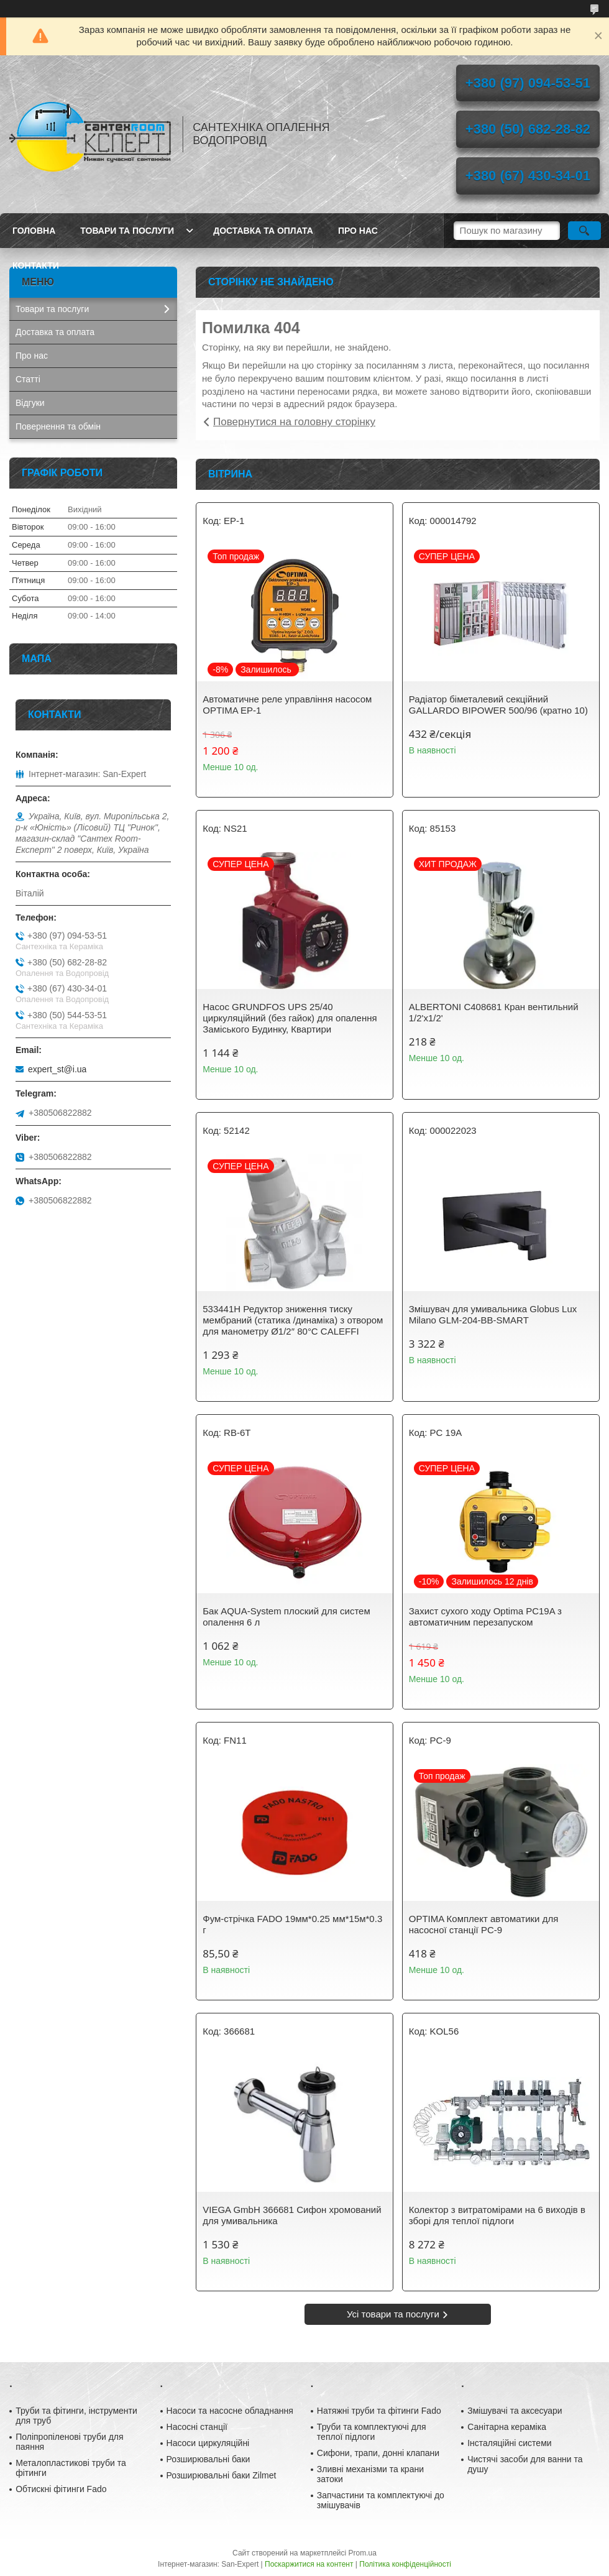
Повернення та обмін (58, 426)
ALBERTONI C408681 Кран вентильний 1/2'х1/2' (494, 1012)
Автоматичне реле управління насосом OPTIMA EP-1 (287, 704)
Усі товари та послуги (393, 2314)
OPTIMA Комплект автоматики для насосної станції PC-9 (484, 1924)
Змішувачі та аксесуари (514, 2411)
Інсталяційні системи (509, 2443)
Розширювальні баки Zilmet (222, 2475)
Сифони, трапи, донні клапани (378, 2453)
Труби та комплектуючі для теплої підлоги (371, 2432)
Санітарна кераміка (506, 2427)
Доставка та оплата (263, 231)
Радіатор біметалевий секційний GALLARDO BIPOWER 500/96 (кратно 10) (498, 704)
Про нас (358, 231)
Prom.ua (363, 2553)
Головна (33, 231)
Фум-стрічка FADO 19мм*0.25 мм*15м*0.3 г (292, 1924)
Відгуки (30, 403)
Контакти (35, 265)
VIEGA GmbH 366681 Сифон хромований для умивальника (292, 2215)
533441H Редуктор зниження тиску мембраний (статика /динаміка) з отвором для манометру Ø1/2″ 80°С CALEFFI (293, 1320)
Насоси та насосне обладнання (230, 2411)
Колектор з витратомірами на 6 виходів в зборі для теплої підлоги (497, 2215)
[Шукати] (584, 230)
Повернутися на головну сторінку (294, 422)
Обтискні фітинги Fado (61, 2489)
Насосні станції (197, 2427)
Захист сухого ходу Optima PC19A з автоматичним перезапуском (485, 1616)
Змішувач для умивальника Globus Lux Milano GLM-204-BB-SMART (493, 1314)
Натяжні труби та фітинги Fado (379, 2411)
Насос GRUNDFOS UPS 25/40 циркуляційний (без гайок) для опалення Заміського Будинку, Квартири (290, 1017)
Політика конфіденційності (405, 2564)
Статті (28, 379)
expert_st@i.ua (57, 1069)
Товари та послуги (127, 231)
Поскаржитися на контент (309, 2564)
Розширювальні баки (208, 2459)
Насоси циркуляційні (208, 2443)
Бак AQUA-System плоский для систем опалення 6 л (286, 1616)
